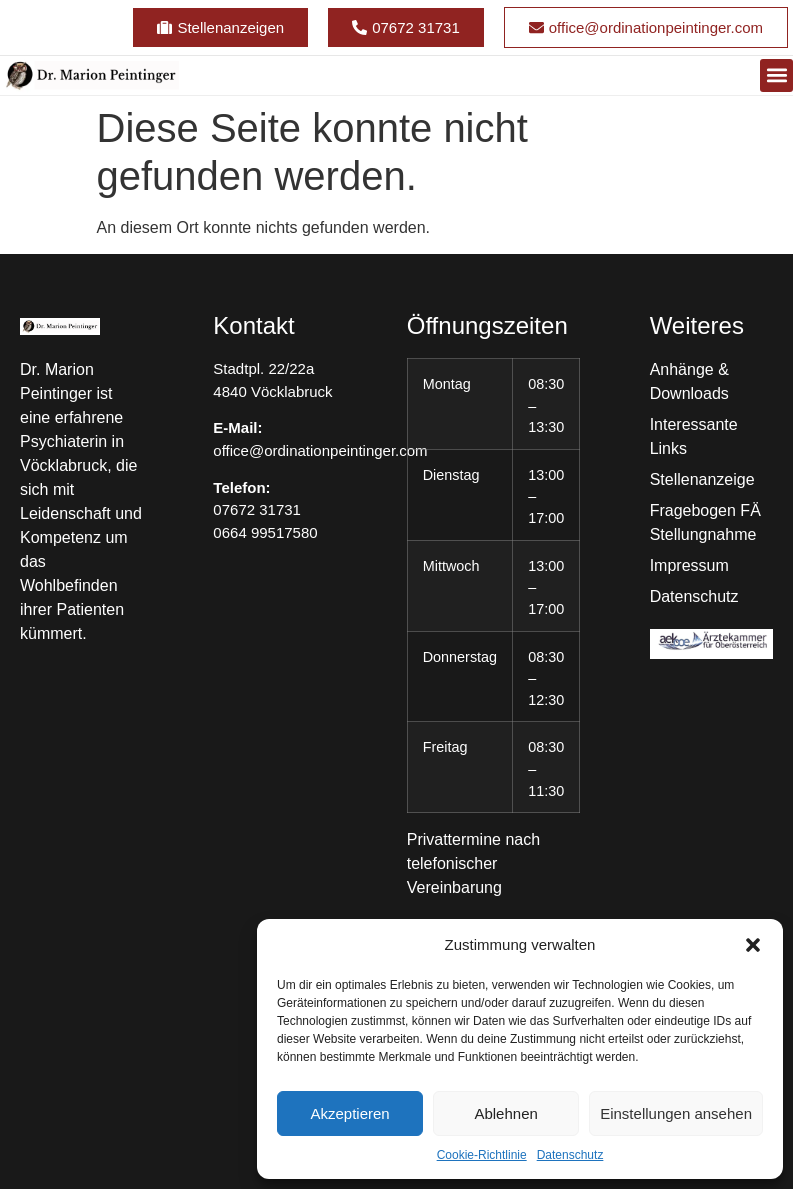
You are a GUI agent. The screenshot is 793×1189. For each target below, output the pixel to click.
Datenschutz (570, 1155)
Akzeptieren (349, 1113)
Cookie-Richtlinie (482, 1155)
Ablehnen (505, 1113)
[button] (753, 945)
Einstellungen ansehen (676, 1113)
